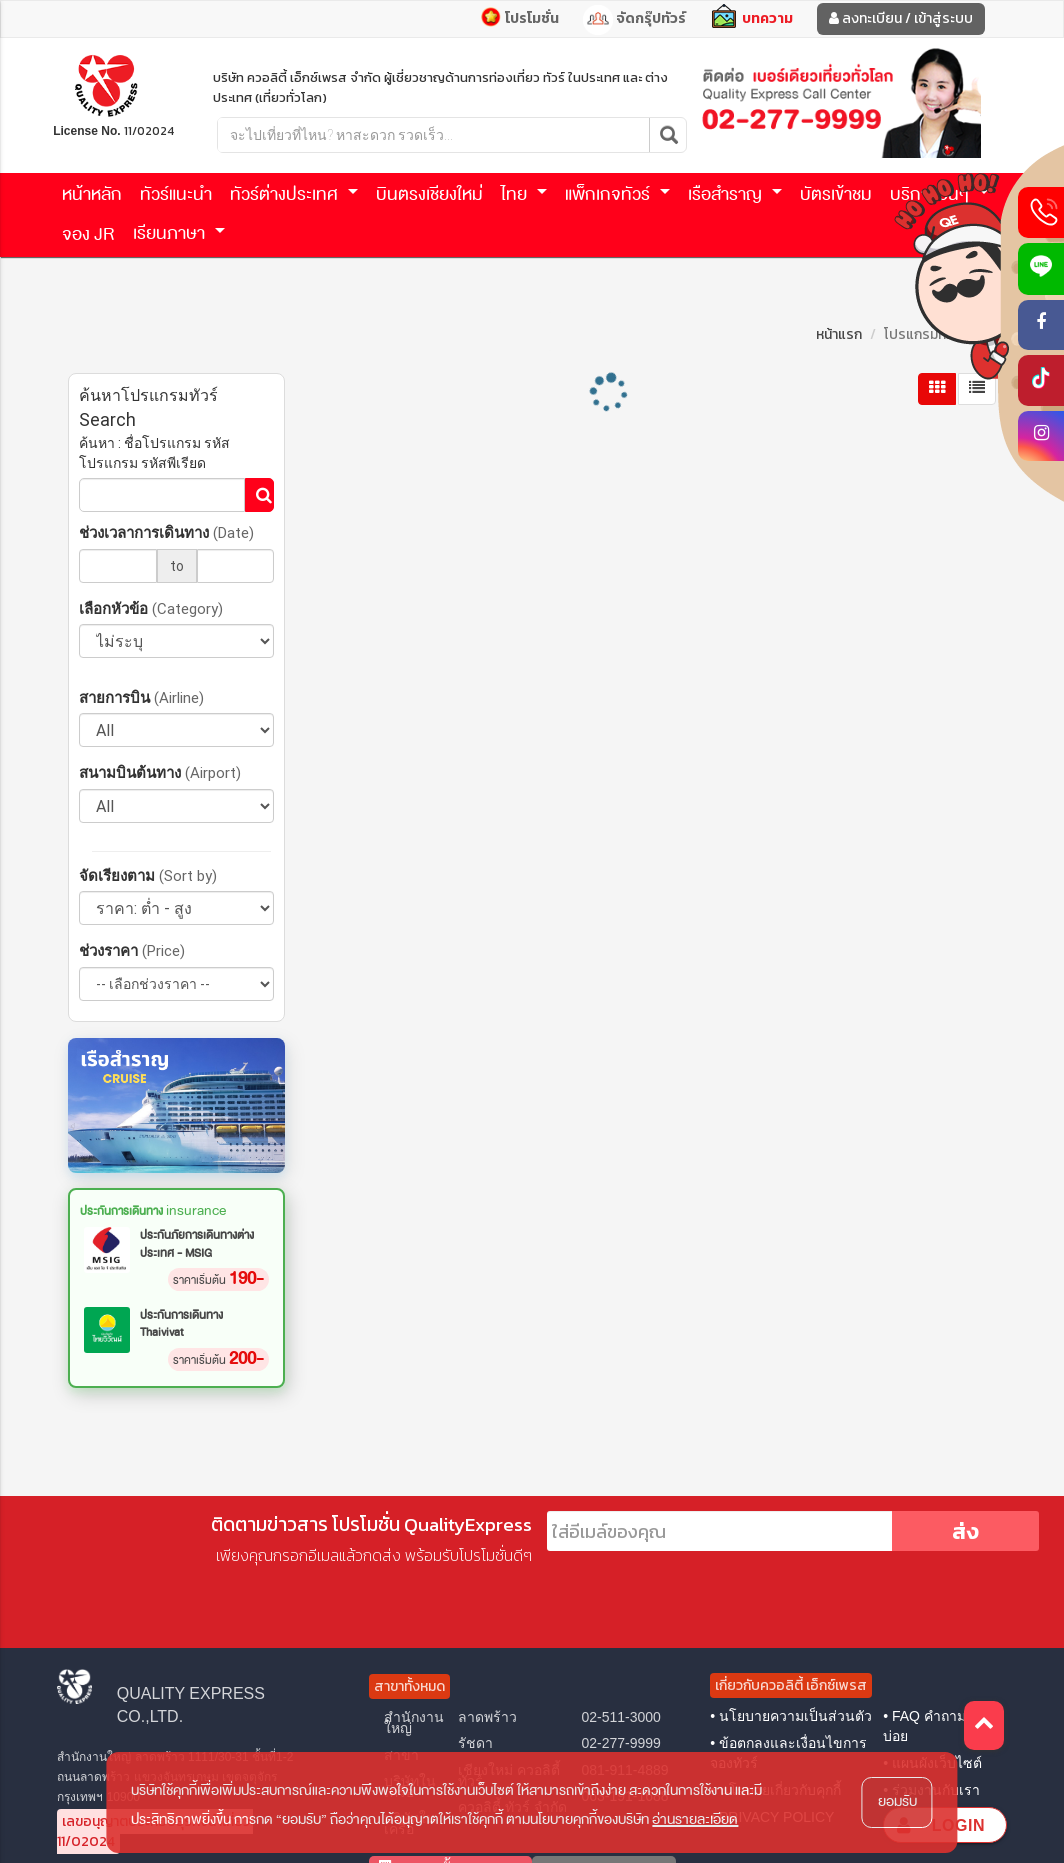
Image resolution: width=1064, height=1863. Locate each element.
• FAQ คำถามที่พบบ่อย (938, 1726)
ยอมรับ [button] (897, 1801)
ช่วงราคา (132, 950)
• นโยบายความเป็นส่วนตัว (791, 1716)
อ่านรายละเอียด (695, 1819)
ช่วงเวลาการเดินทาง (166, 532)
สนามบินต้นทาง (160, 772)
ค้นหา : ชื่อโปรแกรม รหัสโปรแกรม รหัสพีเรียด (154, 453)
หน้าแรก (839, 334)
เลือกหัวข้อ (151, 608)
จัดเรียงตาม (148, 875)
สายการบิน (141, 697)
